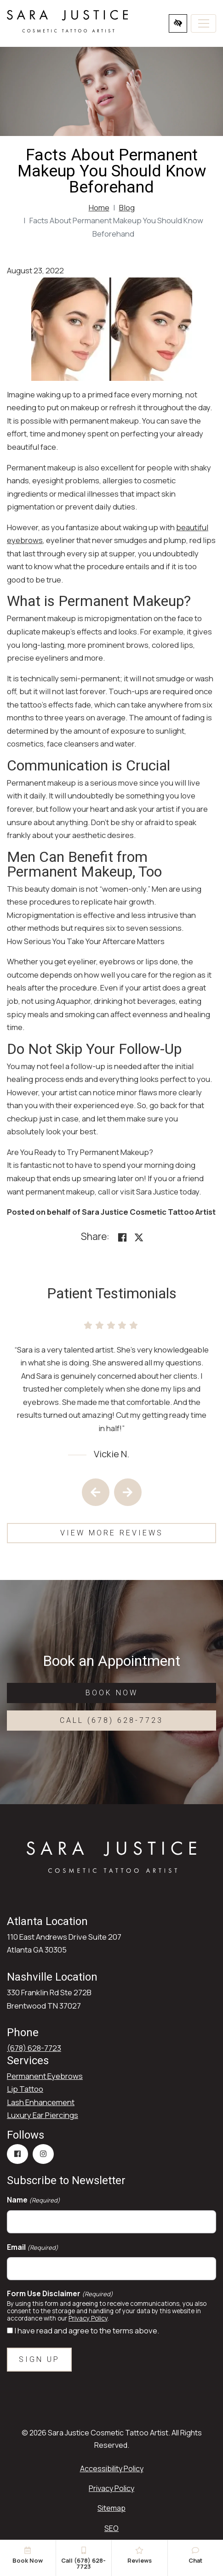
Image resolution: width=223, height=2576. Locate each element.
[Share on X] (139, 1237)
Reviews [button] (139, 2556)
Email (32, 2247)
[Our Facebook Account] (17, 2154)
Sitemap (111, 2508)
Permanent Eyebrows (45, 2076)
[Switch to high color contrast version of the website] (178, 23)
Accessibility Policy (111, 2468)
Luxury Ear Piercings (42, 2115)
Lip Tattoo (25, 2088)
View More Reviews (111, 1533)
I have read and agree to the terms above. (86, 2330)
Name (33, 2200)
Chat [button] (195, 2556)
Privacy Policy (88, 2318)
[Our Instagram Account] (43, 2154)
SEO (111, 2528)
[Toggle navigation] (203, 23)
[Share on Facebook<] (122, 1237)
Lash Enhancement (40, 2102)
